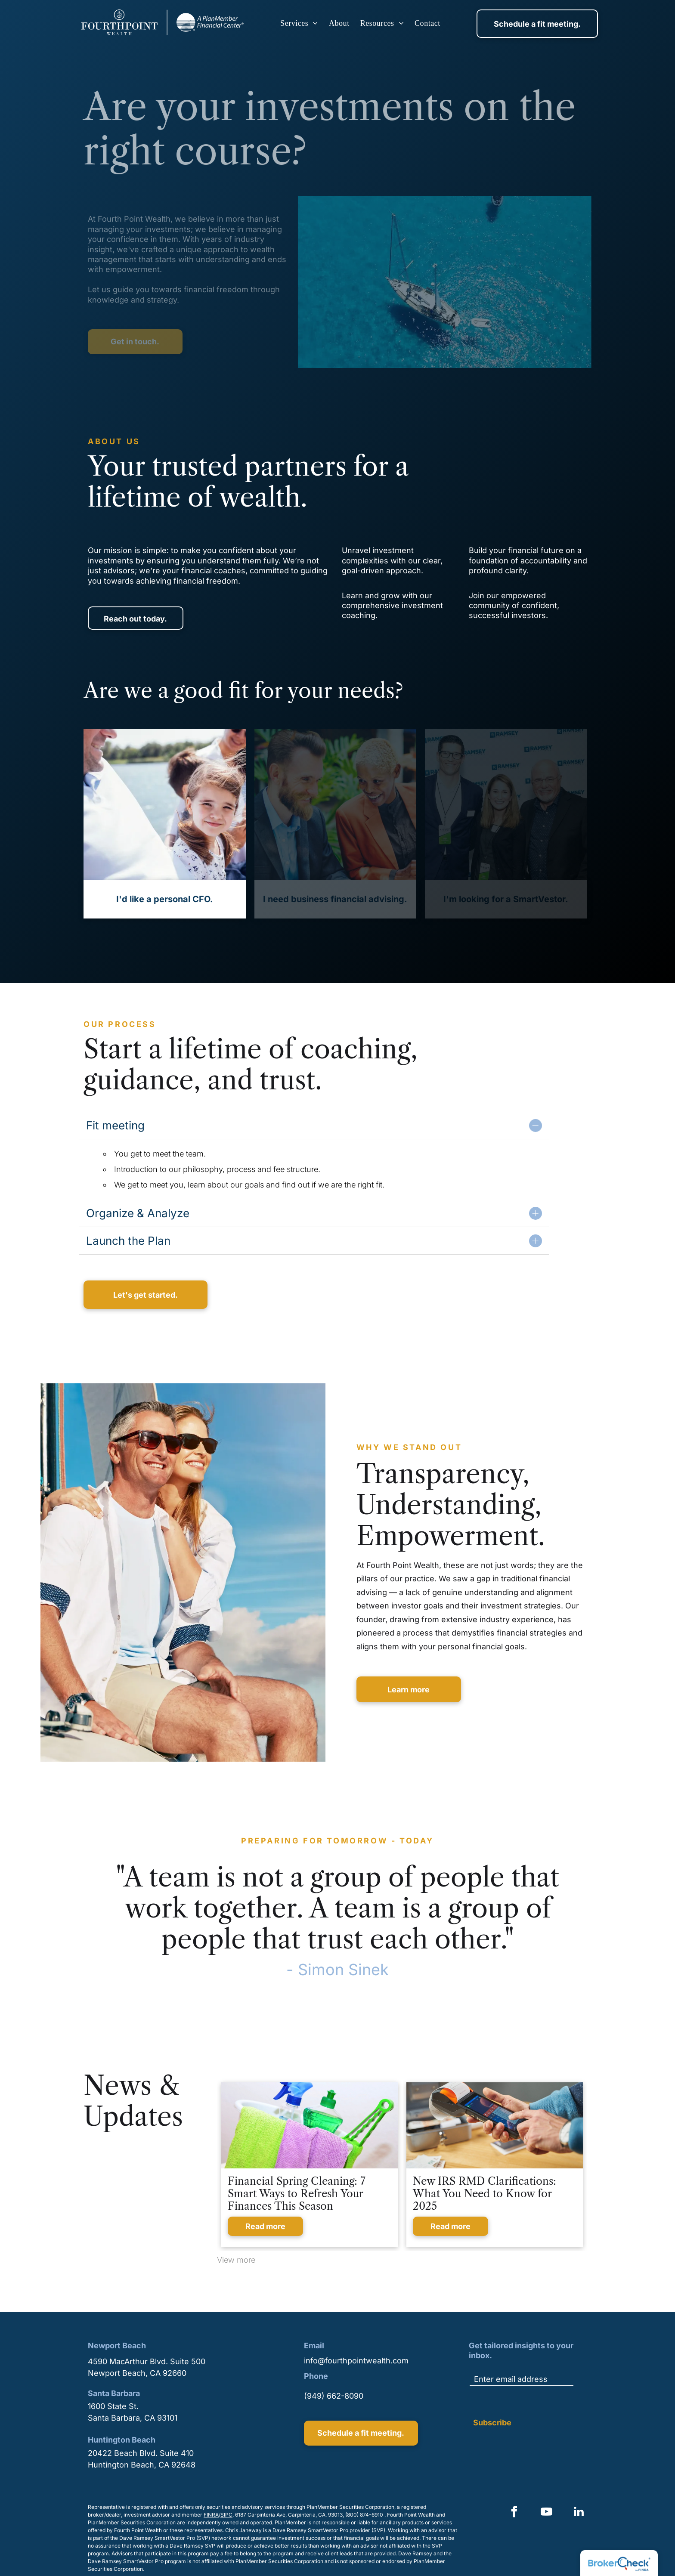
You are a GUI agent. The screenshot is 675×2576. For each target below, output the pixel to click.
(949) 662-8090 (333, 2395)
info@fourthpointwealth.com (356, 2360)
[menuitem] (300, 23)
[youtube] (546, 2513)
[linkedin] (578, 2513)
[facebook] (514, 2513)
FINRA (211, 2514)
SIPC (226, 2514)
